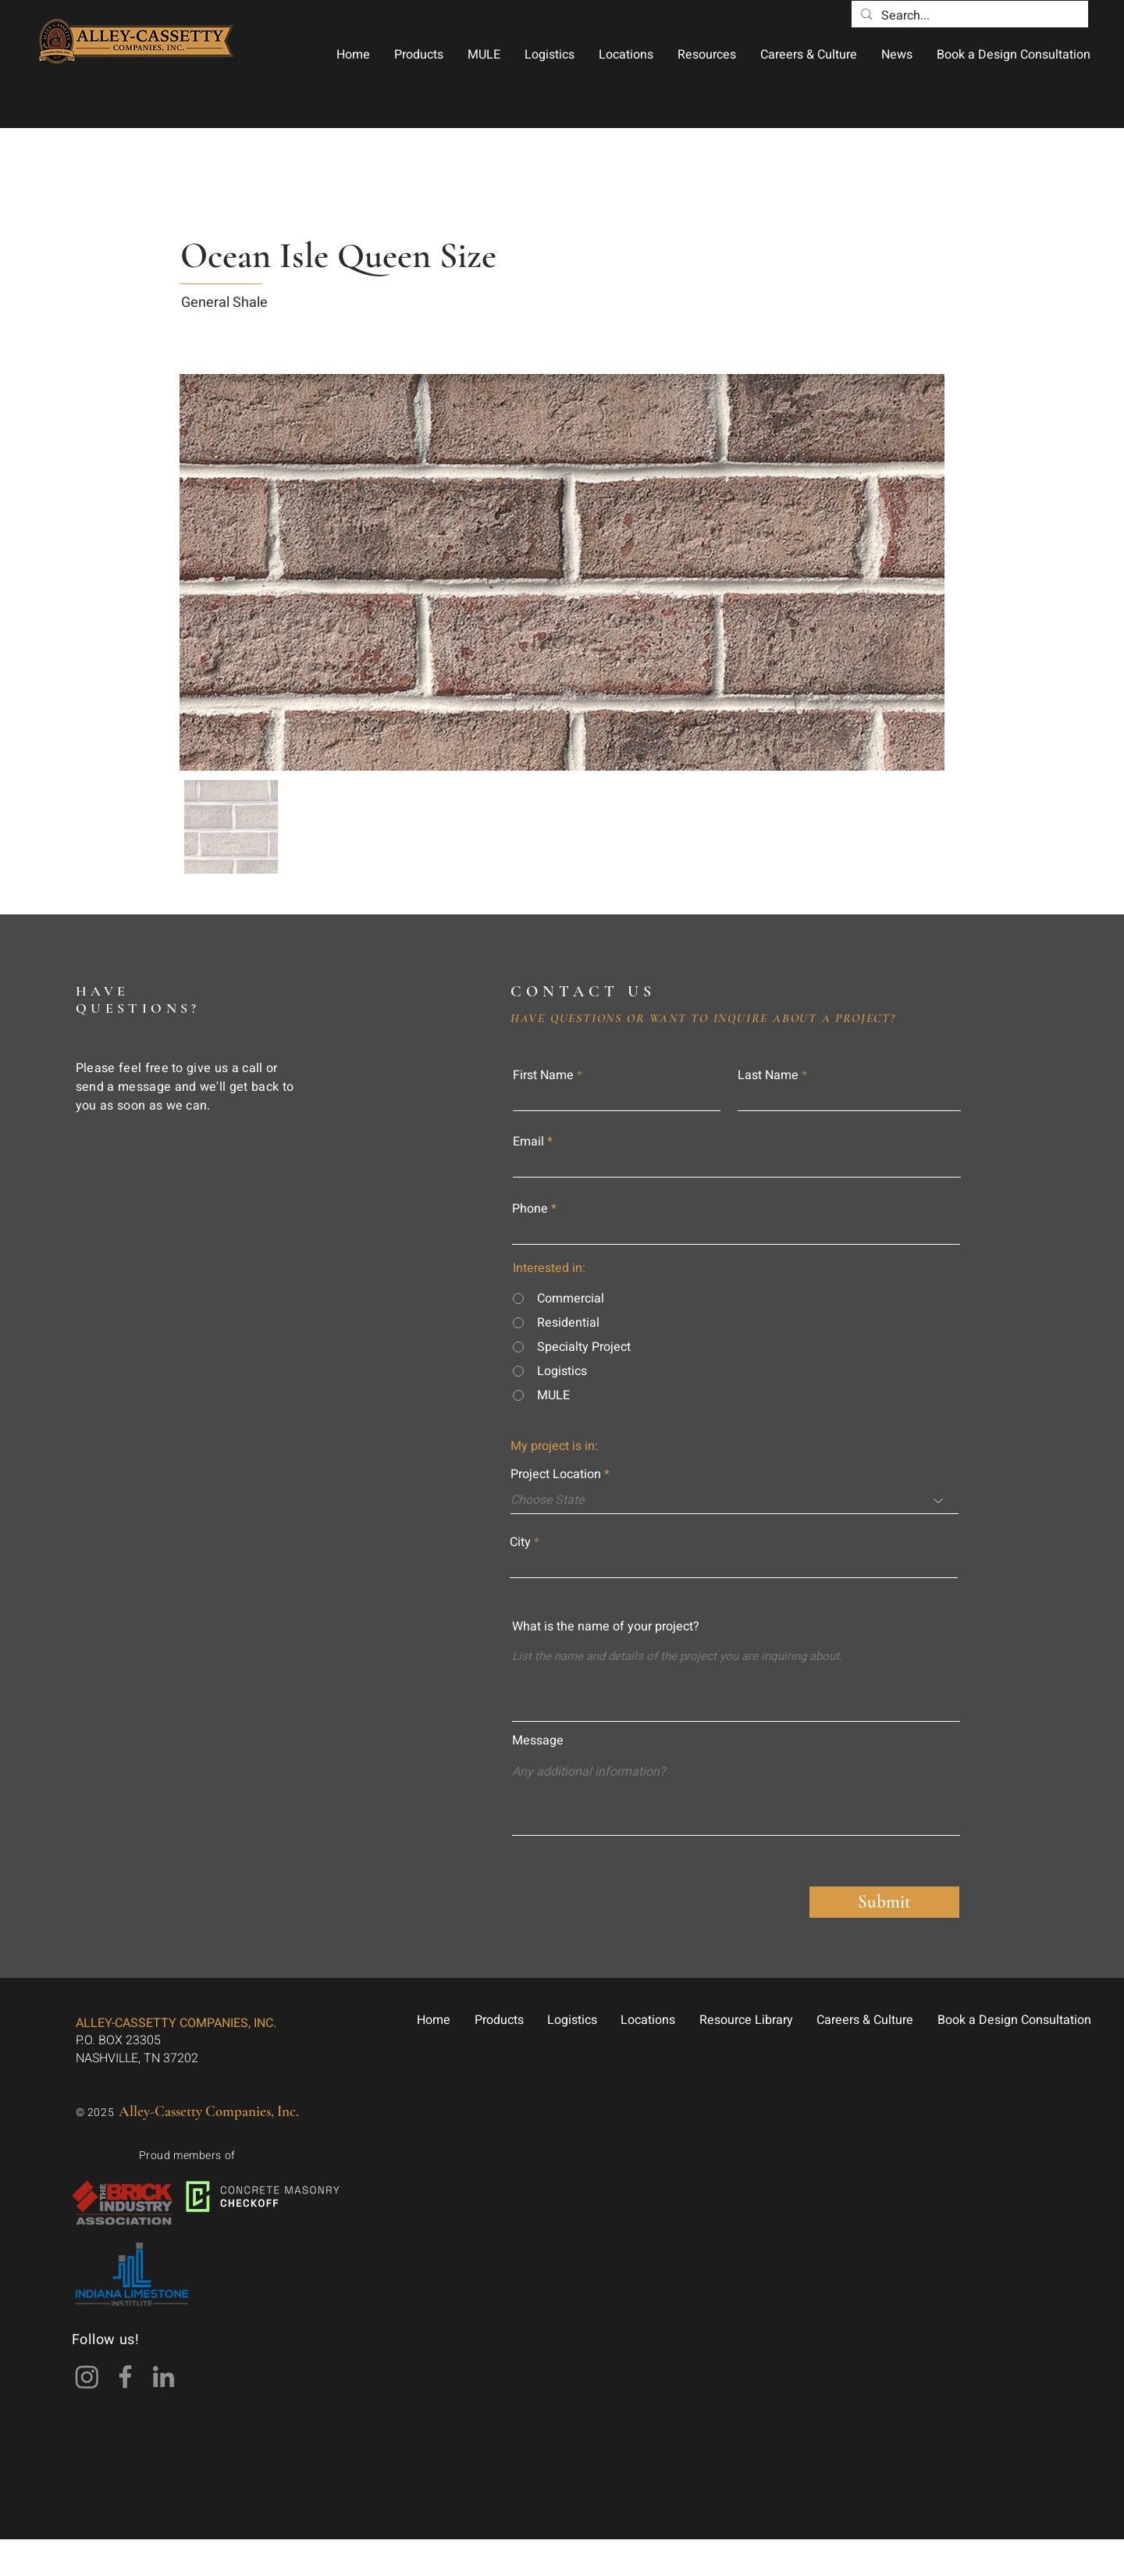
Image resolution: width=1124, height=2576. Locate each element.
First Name (543, 1075)
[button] (418, 55)
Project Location (555, 1474)
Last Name (768, 1075)
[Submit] (884, 1902)
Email (528, 1141)
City (520, 1542)
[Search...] (968, 15)
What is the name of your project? (605, 1626)
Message (538, 1740)
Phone (530, 1208)
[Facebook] (125, 2376)
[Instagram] (87, 2376)
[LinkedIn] (163, 2376)
